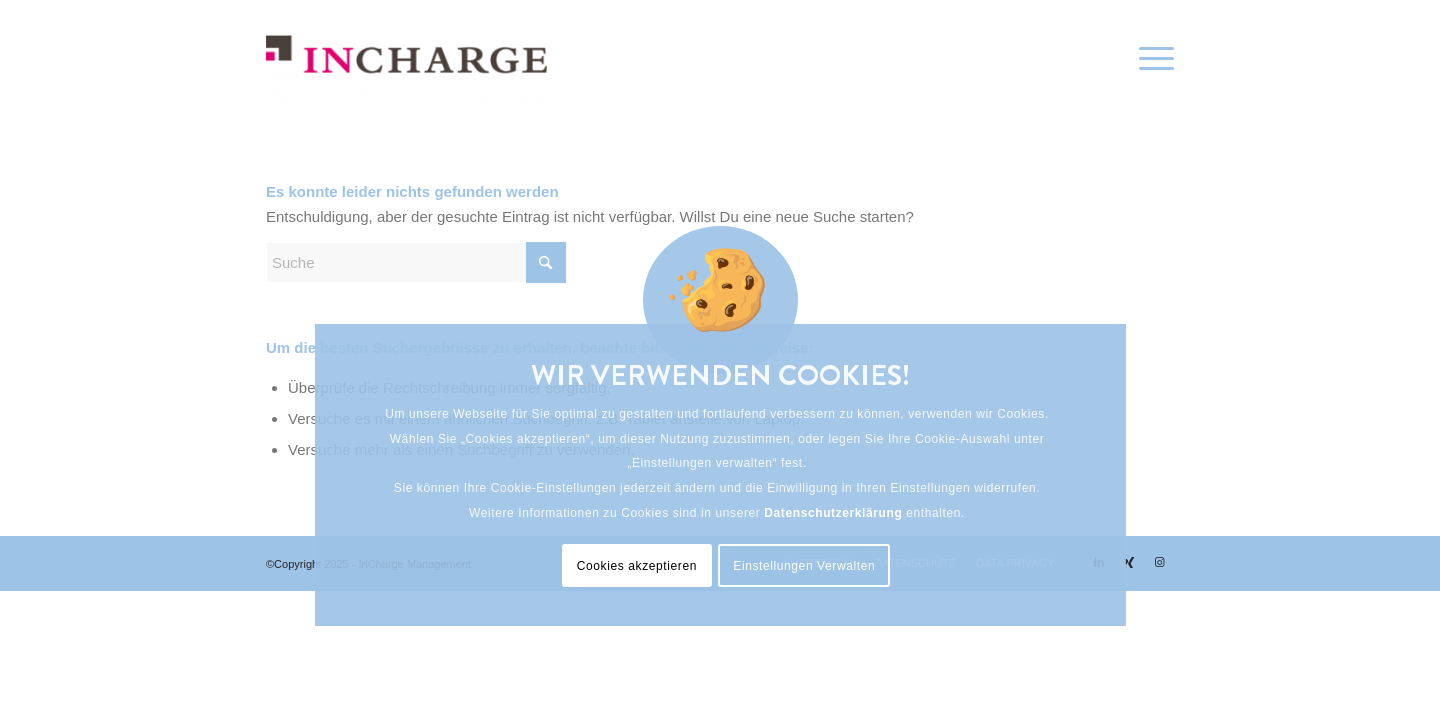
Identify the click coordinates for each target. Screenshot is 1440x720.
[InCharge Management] (406, 59)
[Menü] (1150, 59)
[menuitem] (1150, 59)
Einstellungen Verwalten (804, 566)
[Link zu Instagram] (1159, 562)
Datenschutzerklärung (833, 513)
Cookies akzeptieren (637, 566)
